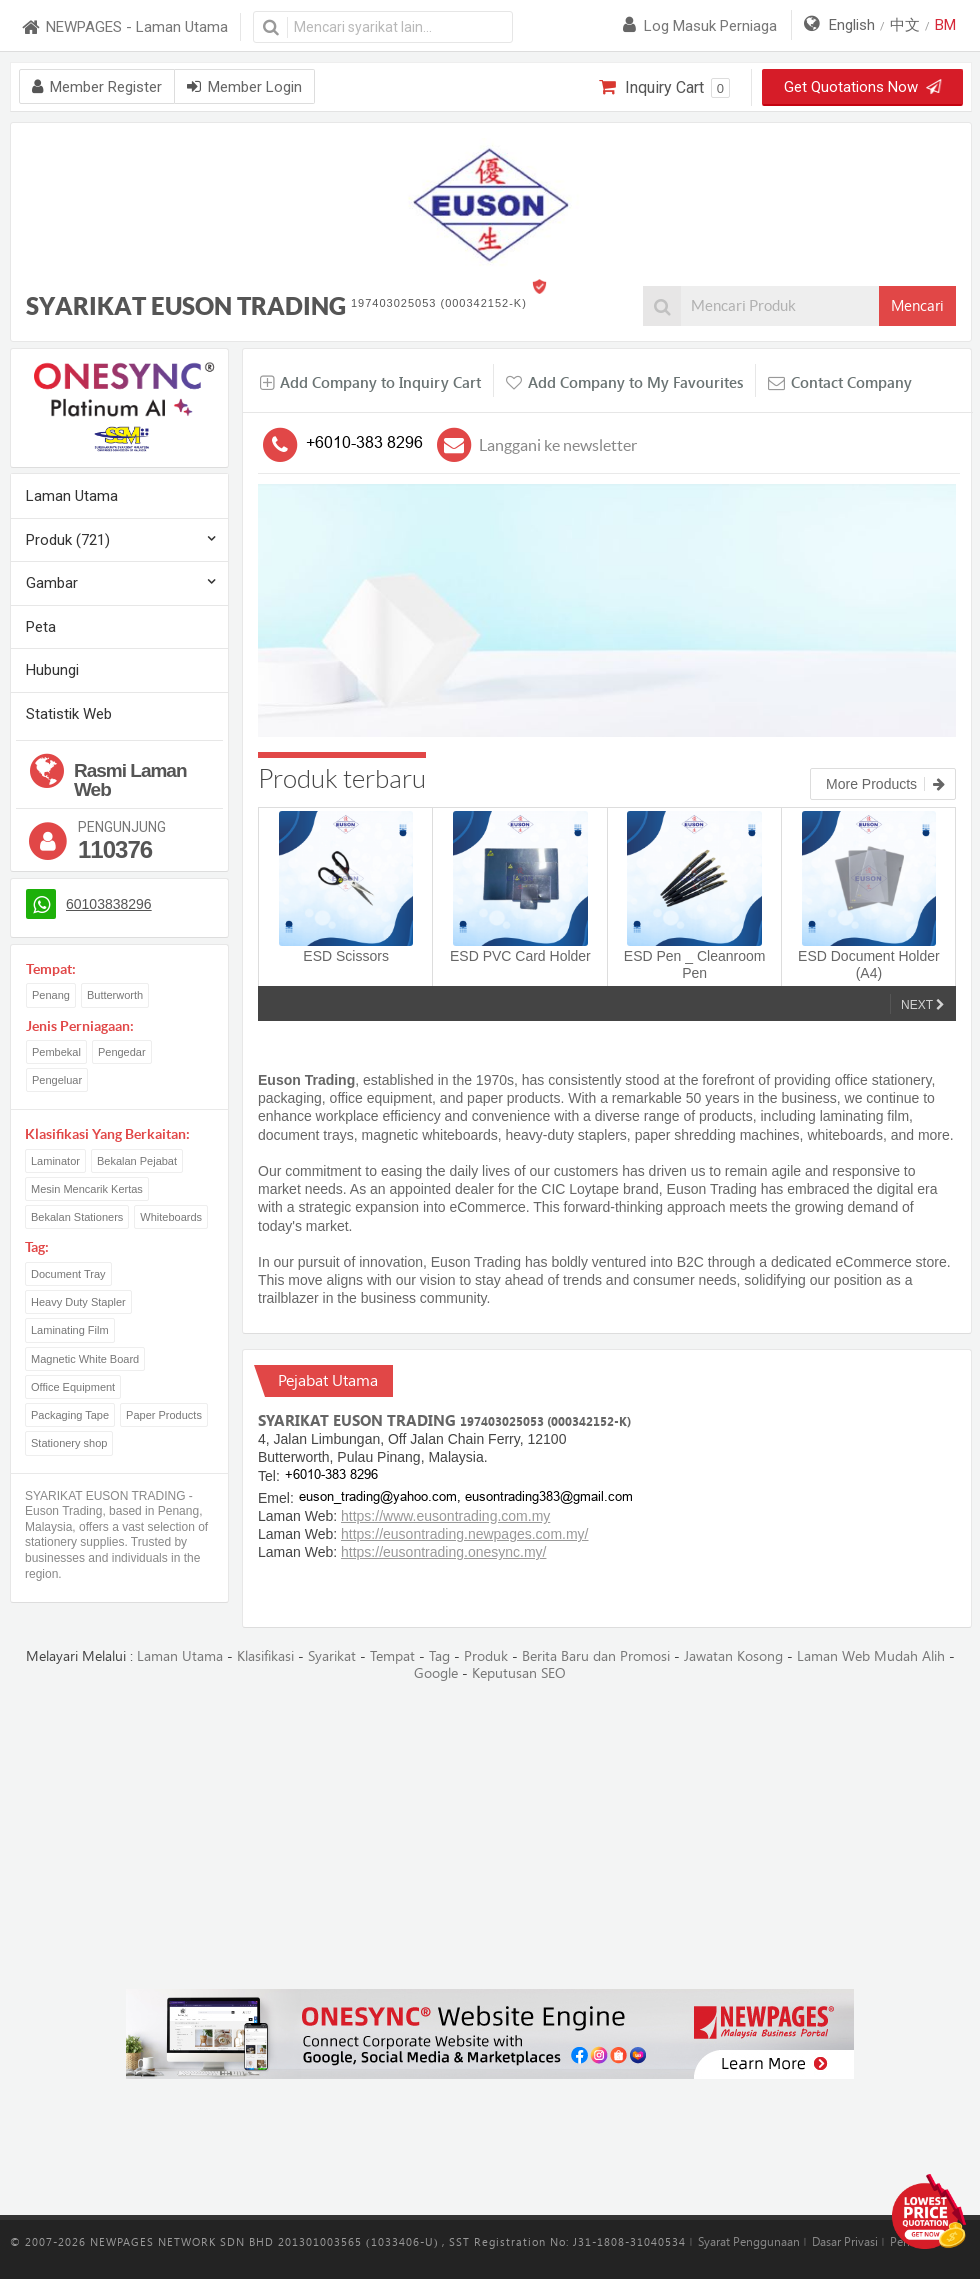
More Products (885, 784)
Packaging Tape (70, 1415)
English (852, 25)
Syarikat (332, 1656)
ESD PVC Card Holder (520, 956)
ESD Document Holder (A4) (869, 964)
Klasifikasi (265, 1656)
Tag (439, 1656)
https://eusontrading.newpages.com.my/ (464, 1534)
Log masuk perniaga (700, 26)
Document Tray (68, 1274)
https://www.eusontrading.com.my (445, 1516)
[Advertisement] (490, 1837)
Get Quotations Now (863, 87)
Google (436, 1673)
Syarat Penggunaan (749, 2242)
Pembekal (56, 1052)
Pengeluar (57, 1080)
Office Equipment (73, 1387)
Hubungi (52, 670)
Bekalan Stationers (77, 1217)
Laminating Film (70, 1330)
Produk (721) (68, 540)
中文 (905, 25)
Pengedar (122, 1052)
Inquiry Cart (664, 88)
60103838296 (109, 904)
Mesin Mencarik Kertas (87, 1189)
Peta (41, 627)
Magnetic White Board (85, 1359)
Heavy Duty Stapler (78, 1302)
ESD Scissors (346, 956)
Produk (486, 1656)
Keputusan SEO (519, 1673)
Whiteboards (171, 1217)
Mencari (917, 306)
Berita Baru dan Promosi (596, 1656)
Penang (51, 995)
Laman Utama (72, 496)
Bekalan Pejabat (137, 1161)
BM (945, 25)
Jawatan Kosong (733, 1656)
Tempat (392, 1656)
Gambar (52, 583)
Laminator (55, 1161)
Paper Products (164, 1415)
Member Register (97, 87)
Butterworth (115, 995)
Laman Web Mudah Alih (871, 1656)
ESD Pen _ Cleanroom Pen (695, 964)
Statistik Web (69, 714)
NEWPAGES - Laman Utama (124, 27)
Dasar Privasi (845, 2242)
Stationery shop (69, 1443)
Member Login (244, 87)
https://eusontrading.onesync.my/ (443, 1552)
